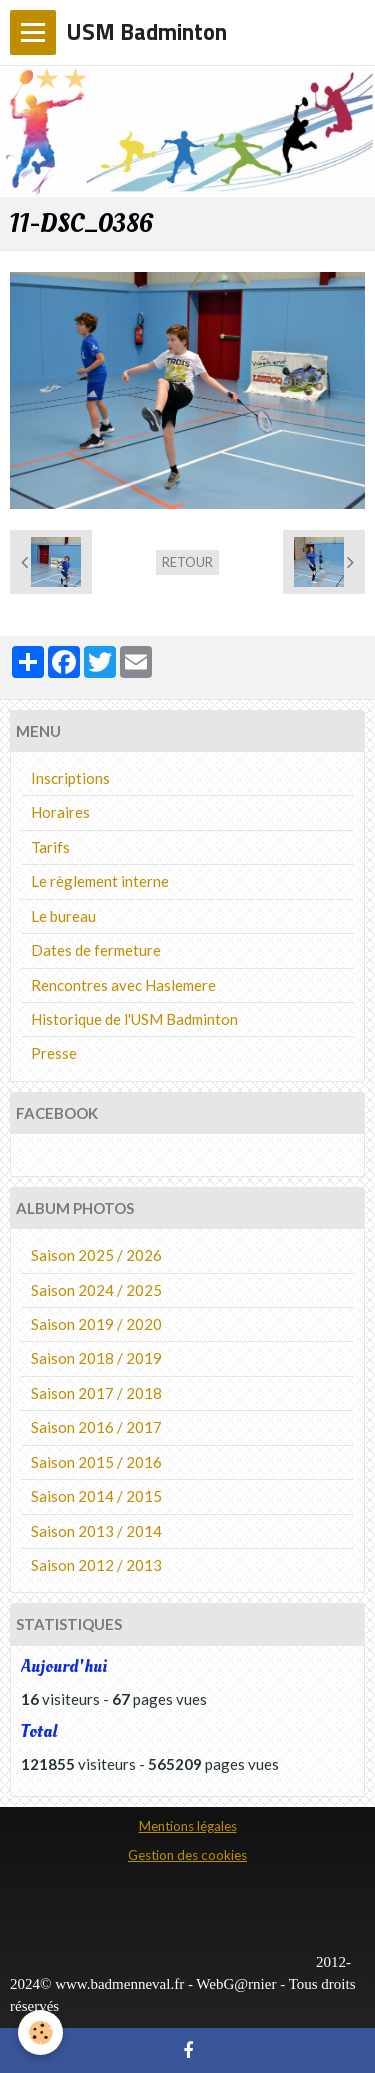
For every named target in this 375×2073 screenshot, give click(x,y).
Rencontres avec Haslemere (123, 985)
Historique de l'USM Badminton (134, 1019)
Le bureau (63, 916)
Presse (54, 1053)
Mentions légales (188, 1826)
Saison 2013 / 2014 (96, 1531)
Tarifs (50, 847)
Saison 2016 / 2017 (96, 1427)
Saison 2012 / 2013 (96, 1565)
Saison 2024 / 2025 (96, 1290)
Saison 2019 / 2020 (96, 1324)
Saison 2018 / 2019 (96, 1358)
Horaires (60, 812)
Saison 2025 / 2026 (96, 1255)
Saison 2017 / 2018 (96, 1393)
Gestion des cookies (187, 1855)
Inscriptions (70, 778)
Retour (187, 562)
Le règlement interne (100, 881)
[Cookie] (40, 2032)
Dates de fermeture (96, 950)
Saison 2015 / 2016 (96, 1462)
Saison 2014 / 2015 (96, 1496)
